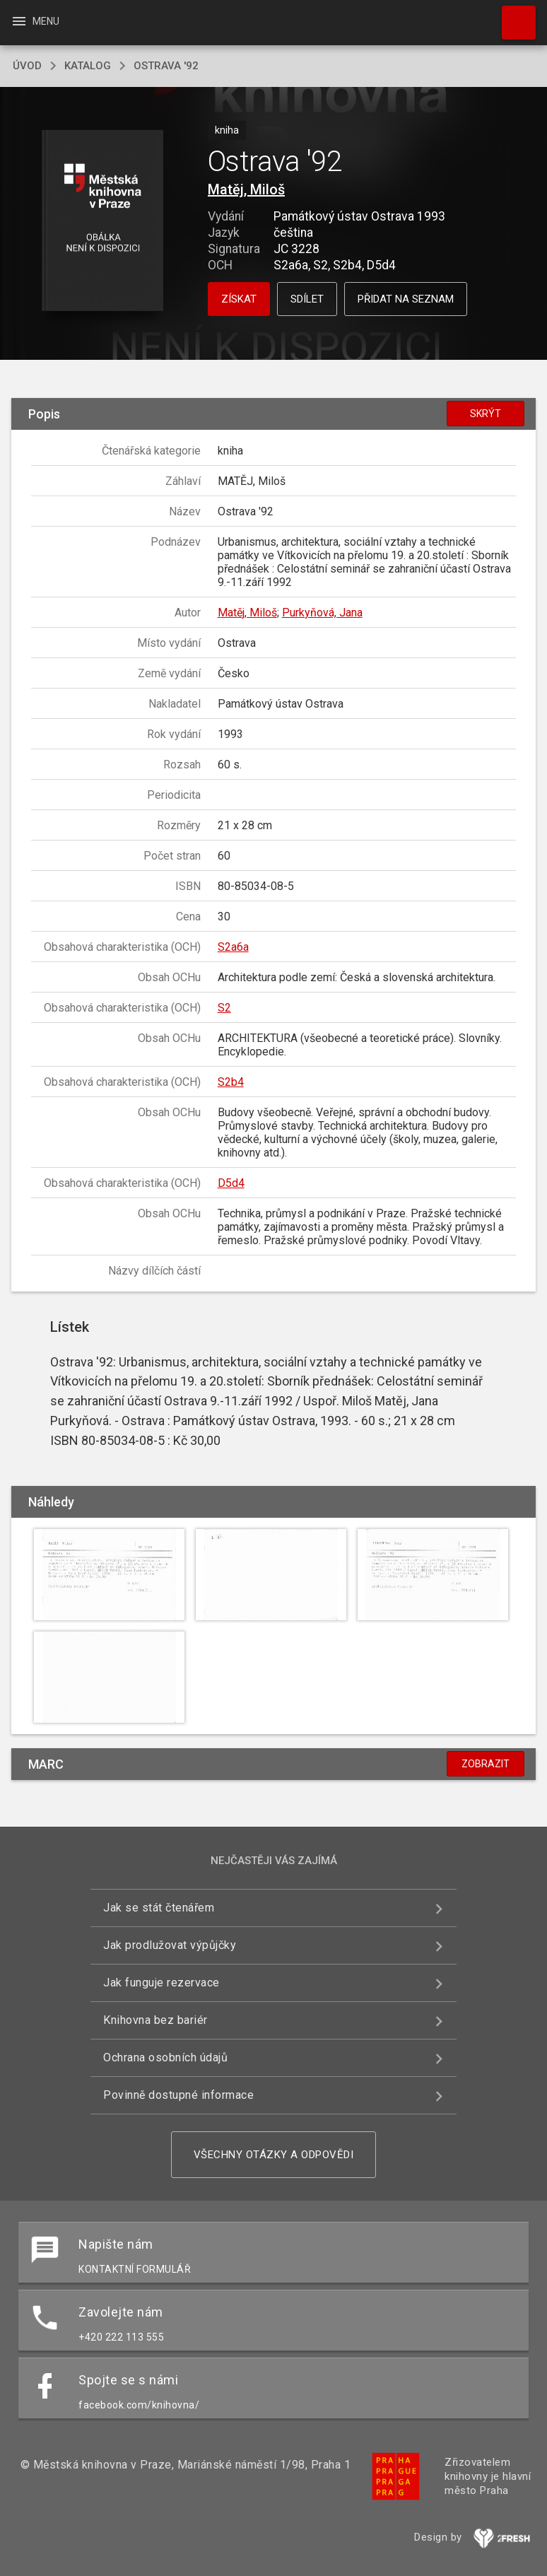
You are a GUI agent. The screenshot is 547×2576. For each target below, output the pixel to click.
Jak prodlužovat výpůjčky (169, 1945)
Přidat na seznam (406, 299)
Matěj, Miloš (246, 189)
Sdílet (307, 299)
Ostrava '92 (166, 65)
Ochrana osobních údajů (165, 2057)
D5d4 (231, 1183)
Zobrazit (485, 1763)
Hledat (512, 15)
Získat (239, 299)
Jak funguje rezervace (161, 1982)
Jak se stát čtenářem (158, 1907)
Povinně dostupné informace (178, 2095)
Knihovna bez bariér (155, 2020)
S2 (224, 1007)
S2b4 (231, 1082)
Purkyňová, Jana (322, 612)
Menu (35, 21)
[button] (103, 221)
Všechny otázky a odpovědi (274, 2154)
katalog (87, 65)
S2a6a (233, 947)
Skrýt (485, 413)
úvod (27, 65)
